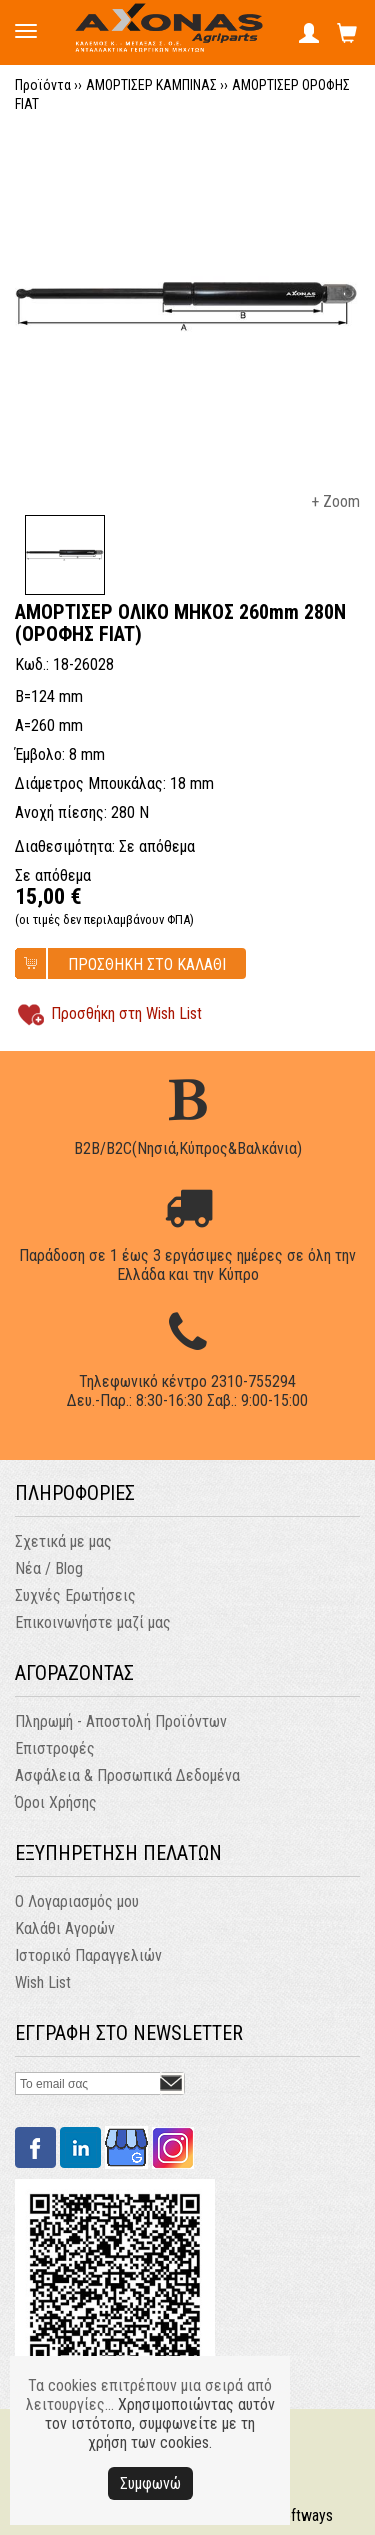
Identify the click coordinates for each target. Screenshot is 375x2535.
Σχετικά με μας (63, 1541)
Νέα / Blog (49, 1568)
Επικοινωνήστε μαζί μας (93, 1622)
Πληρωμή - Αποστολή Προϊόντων (121, 1721)
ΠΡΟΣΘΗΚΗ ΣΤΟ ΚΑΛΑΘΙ (147, 964)
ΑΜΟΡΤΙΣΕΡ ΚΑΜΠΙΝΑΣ (151, 85)
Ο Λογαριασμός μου (77, 1901)
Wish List (43, 1982)
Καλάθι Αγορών (65, 1928)
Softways (303, 2515)
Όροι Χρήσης (56, 1802)
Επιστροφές (55, 1748)
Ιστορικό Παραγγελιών (88, 1955)
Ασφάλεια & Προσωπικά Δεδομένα (127, 1775)
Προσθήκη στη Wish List (126, 1013)
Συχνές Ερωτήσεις (75, 1595)
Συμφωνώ (150, 2483)
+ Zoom (335, 501)
